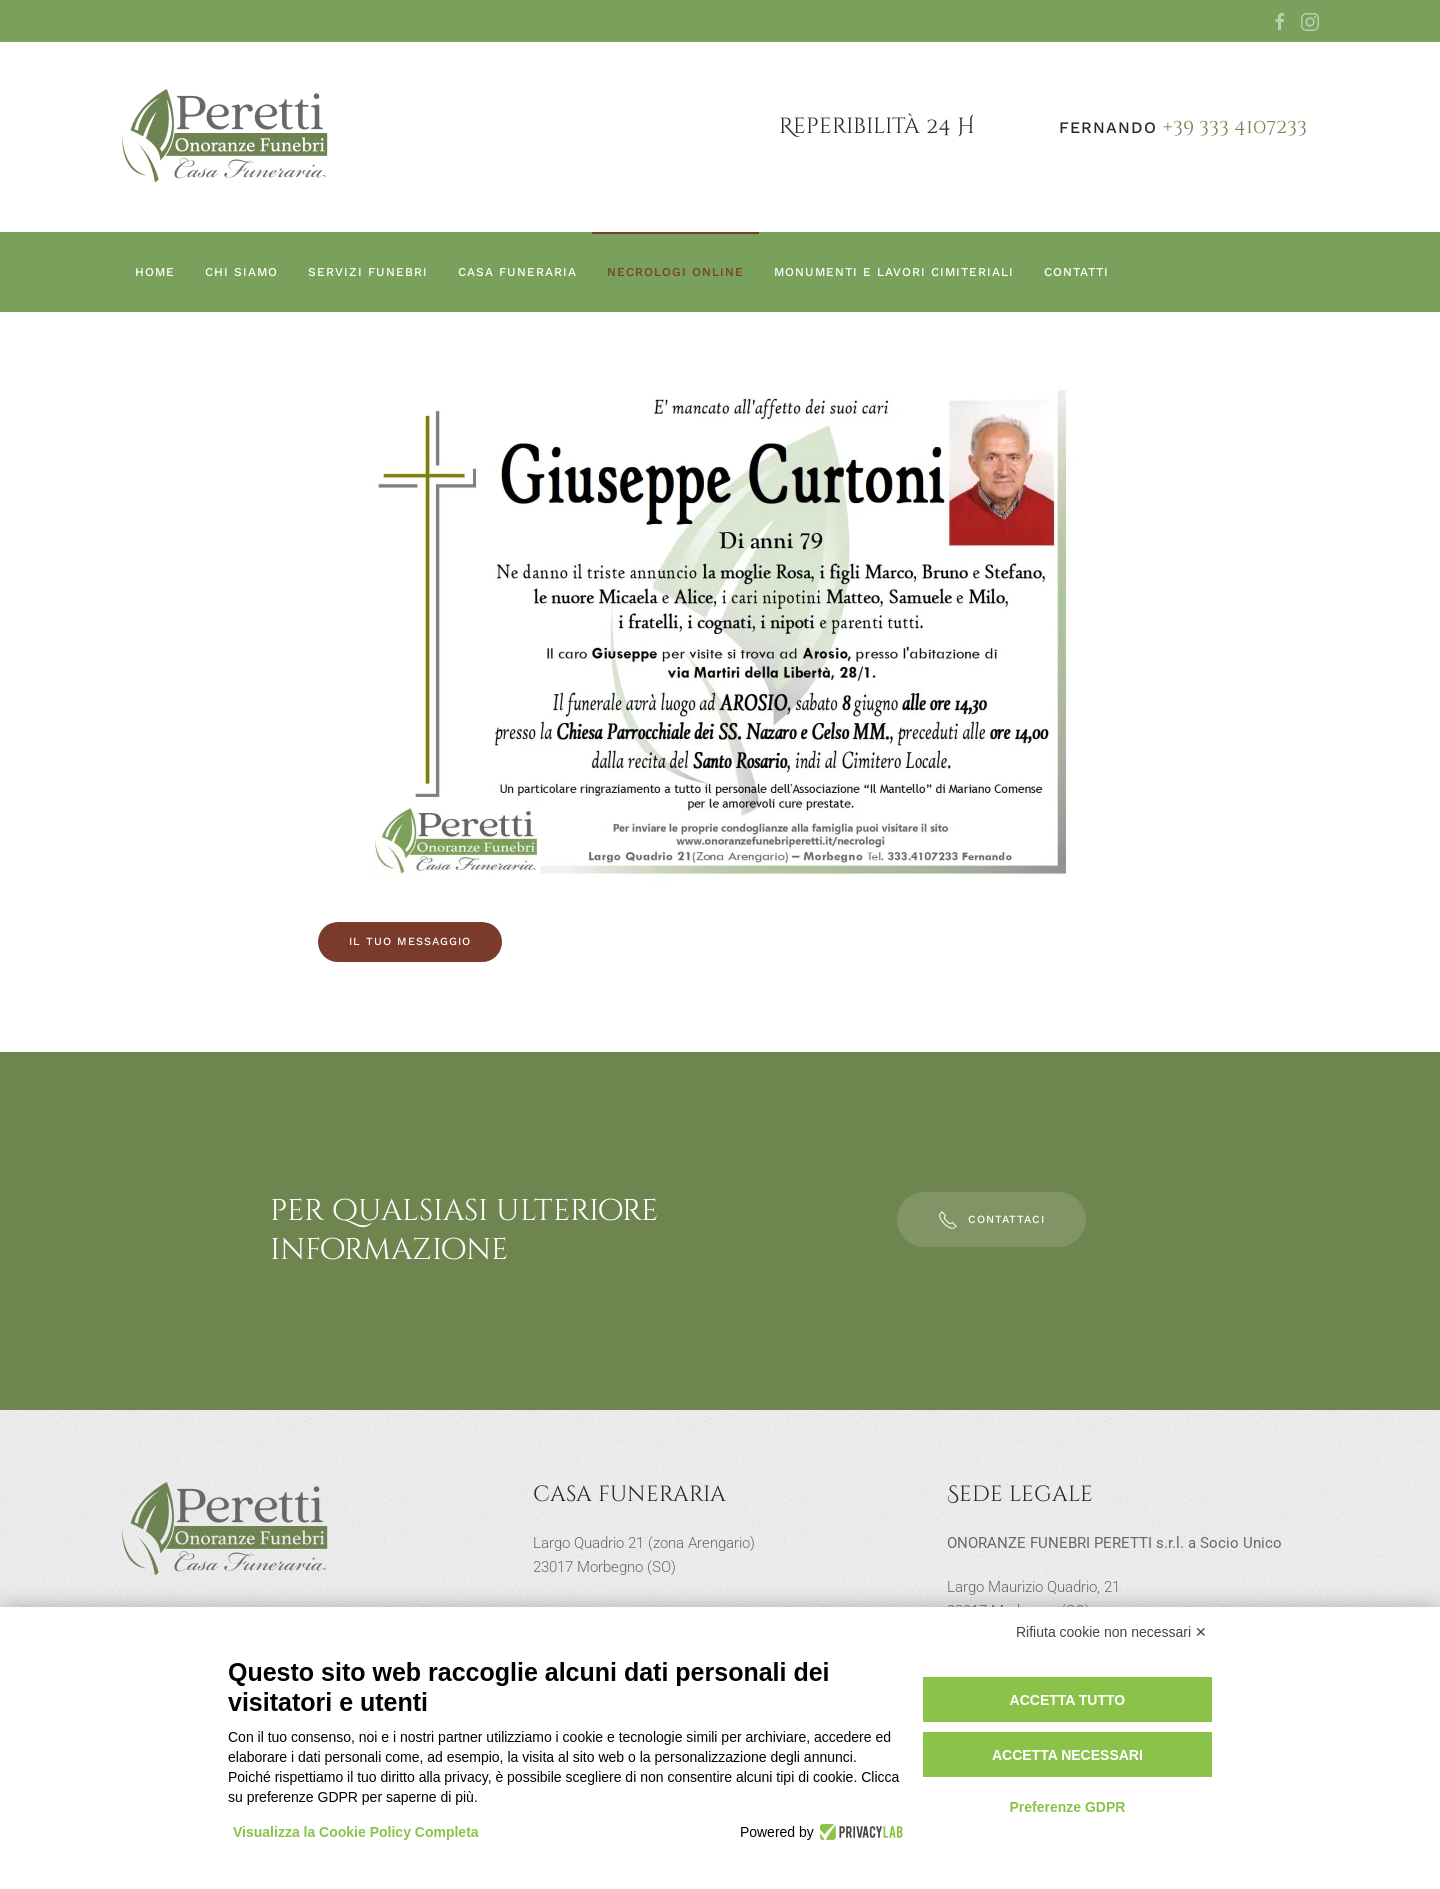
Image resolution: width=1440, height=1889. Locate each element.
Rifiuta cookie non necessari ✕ (1111, 1632)
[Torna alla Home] (226, 137)
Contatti (1076, 272)
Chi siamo (241, 272)
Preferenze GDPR (1067, 1807)
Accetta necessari (1067, 1755)
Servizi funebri (368, 272)
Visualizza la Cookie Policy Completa (356, 1832)
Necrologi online (675, 272)
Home (155, 272)
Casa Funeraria (517, 272)
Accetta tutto (1068, 1700)
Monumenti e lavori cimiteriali (894, 272)
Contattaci (991, 1220)
